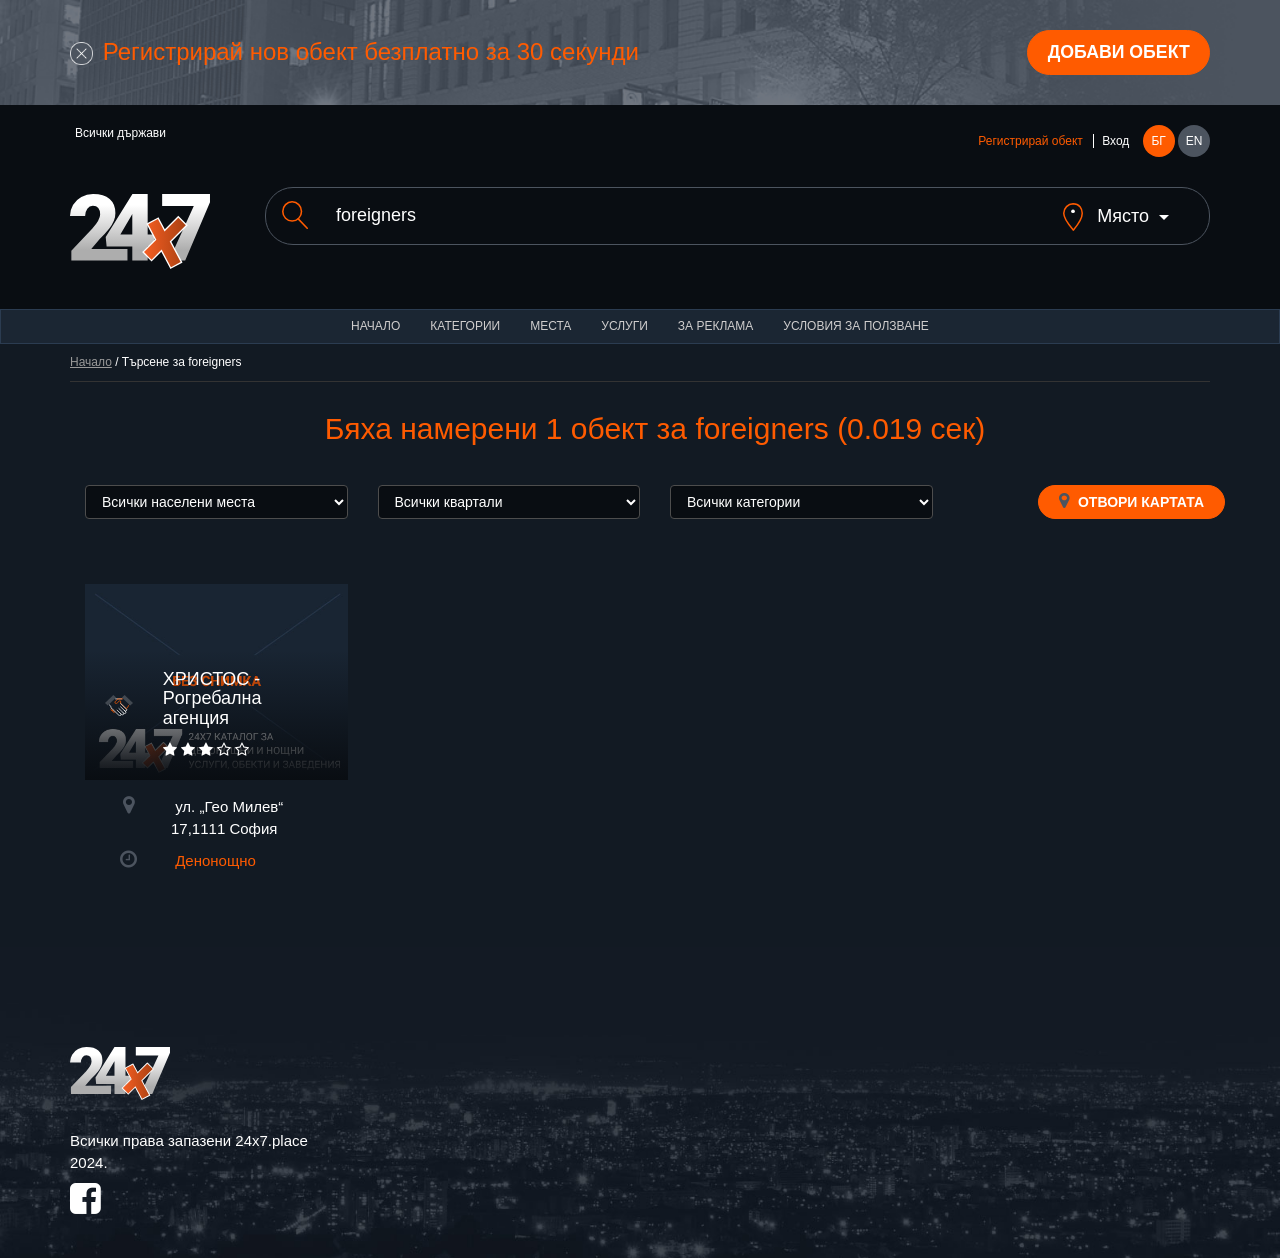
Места (550, 310)
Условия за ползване (856, 310)
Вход (1115, 142)
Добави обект (1117, 53)
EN (1194, 142)
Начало (375, 310)
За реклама (715, 310)
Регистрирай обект (1030, 142)
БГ (1158, 142)
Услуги (624, 310)
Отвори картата (1131, 485)
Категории (465, 310)
